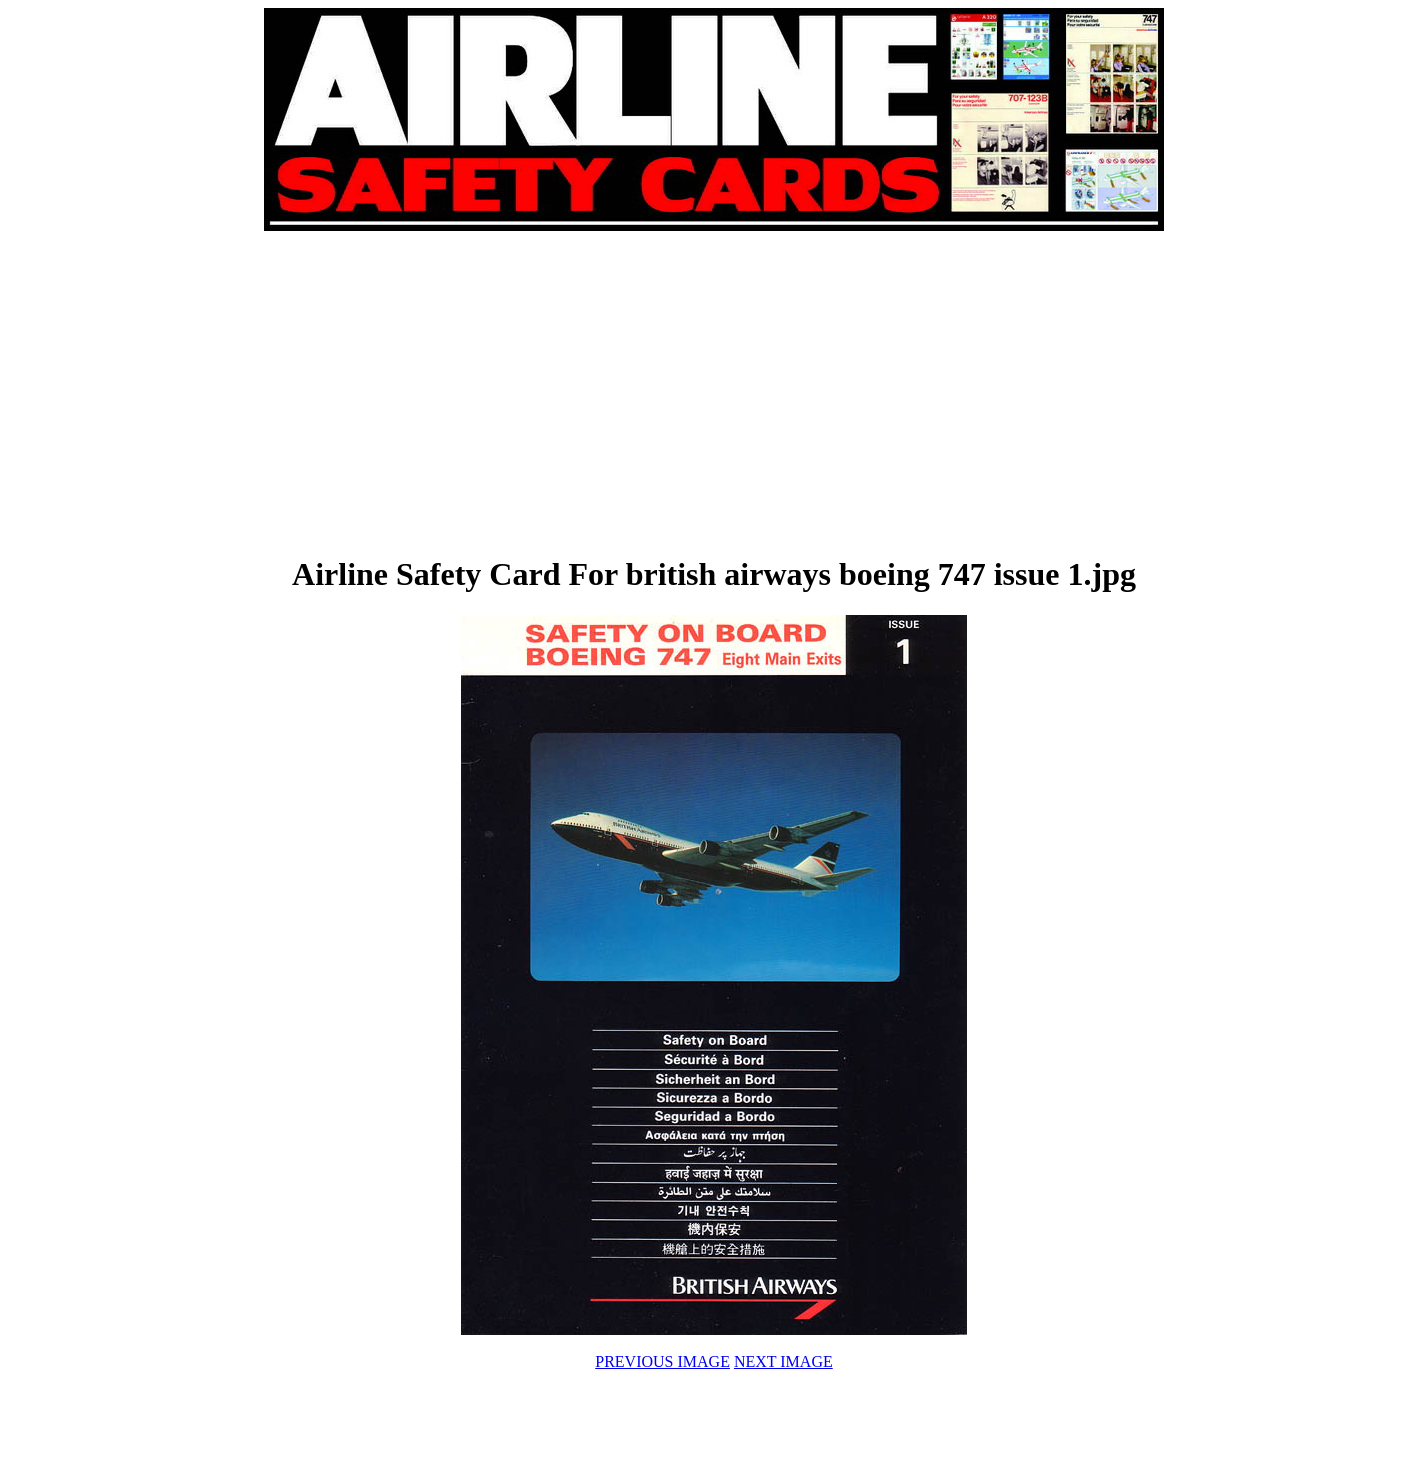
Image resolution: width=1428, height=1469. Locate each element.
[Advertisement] (490, 392)
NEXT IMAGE (783, 1361)
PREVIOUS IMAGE (662, 1361)
